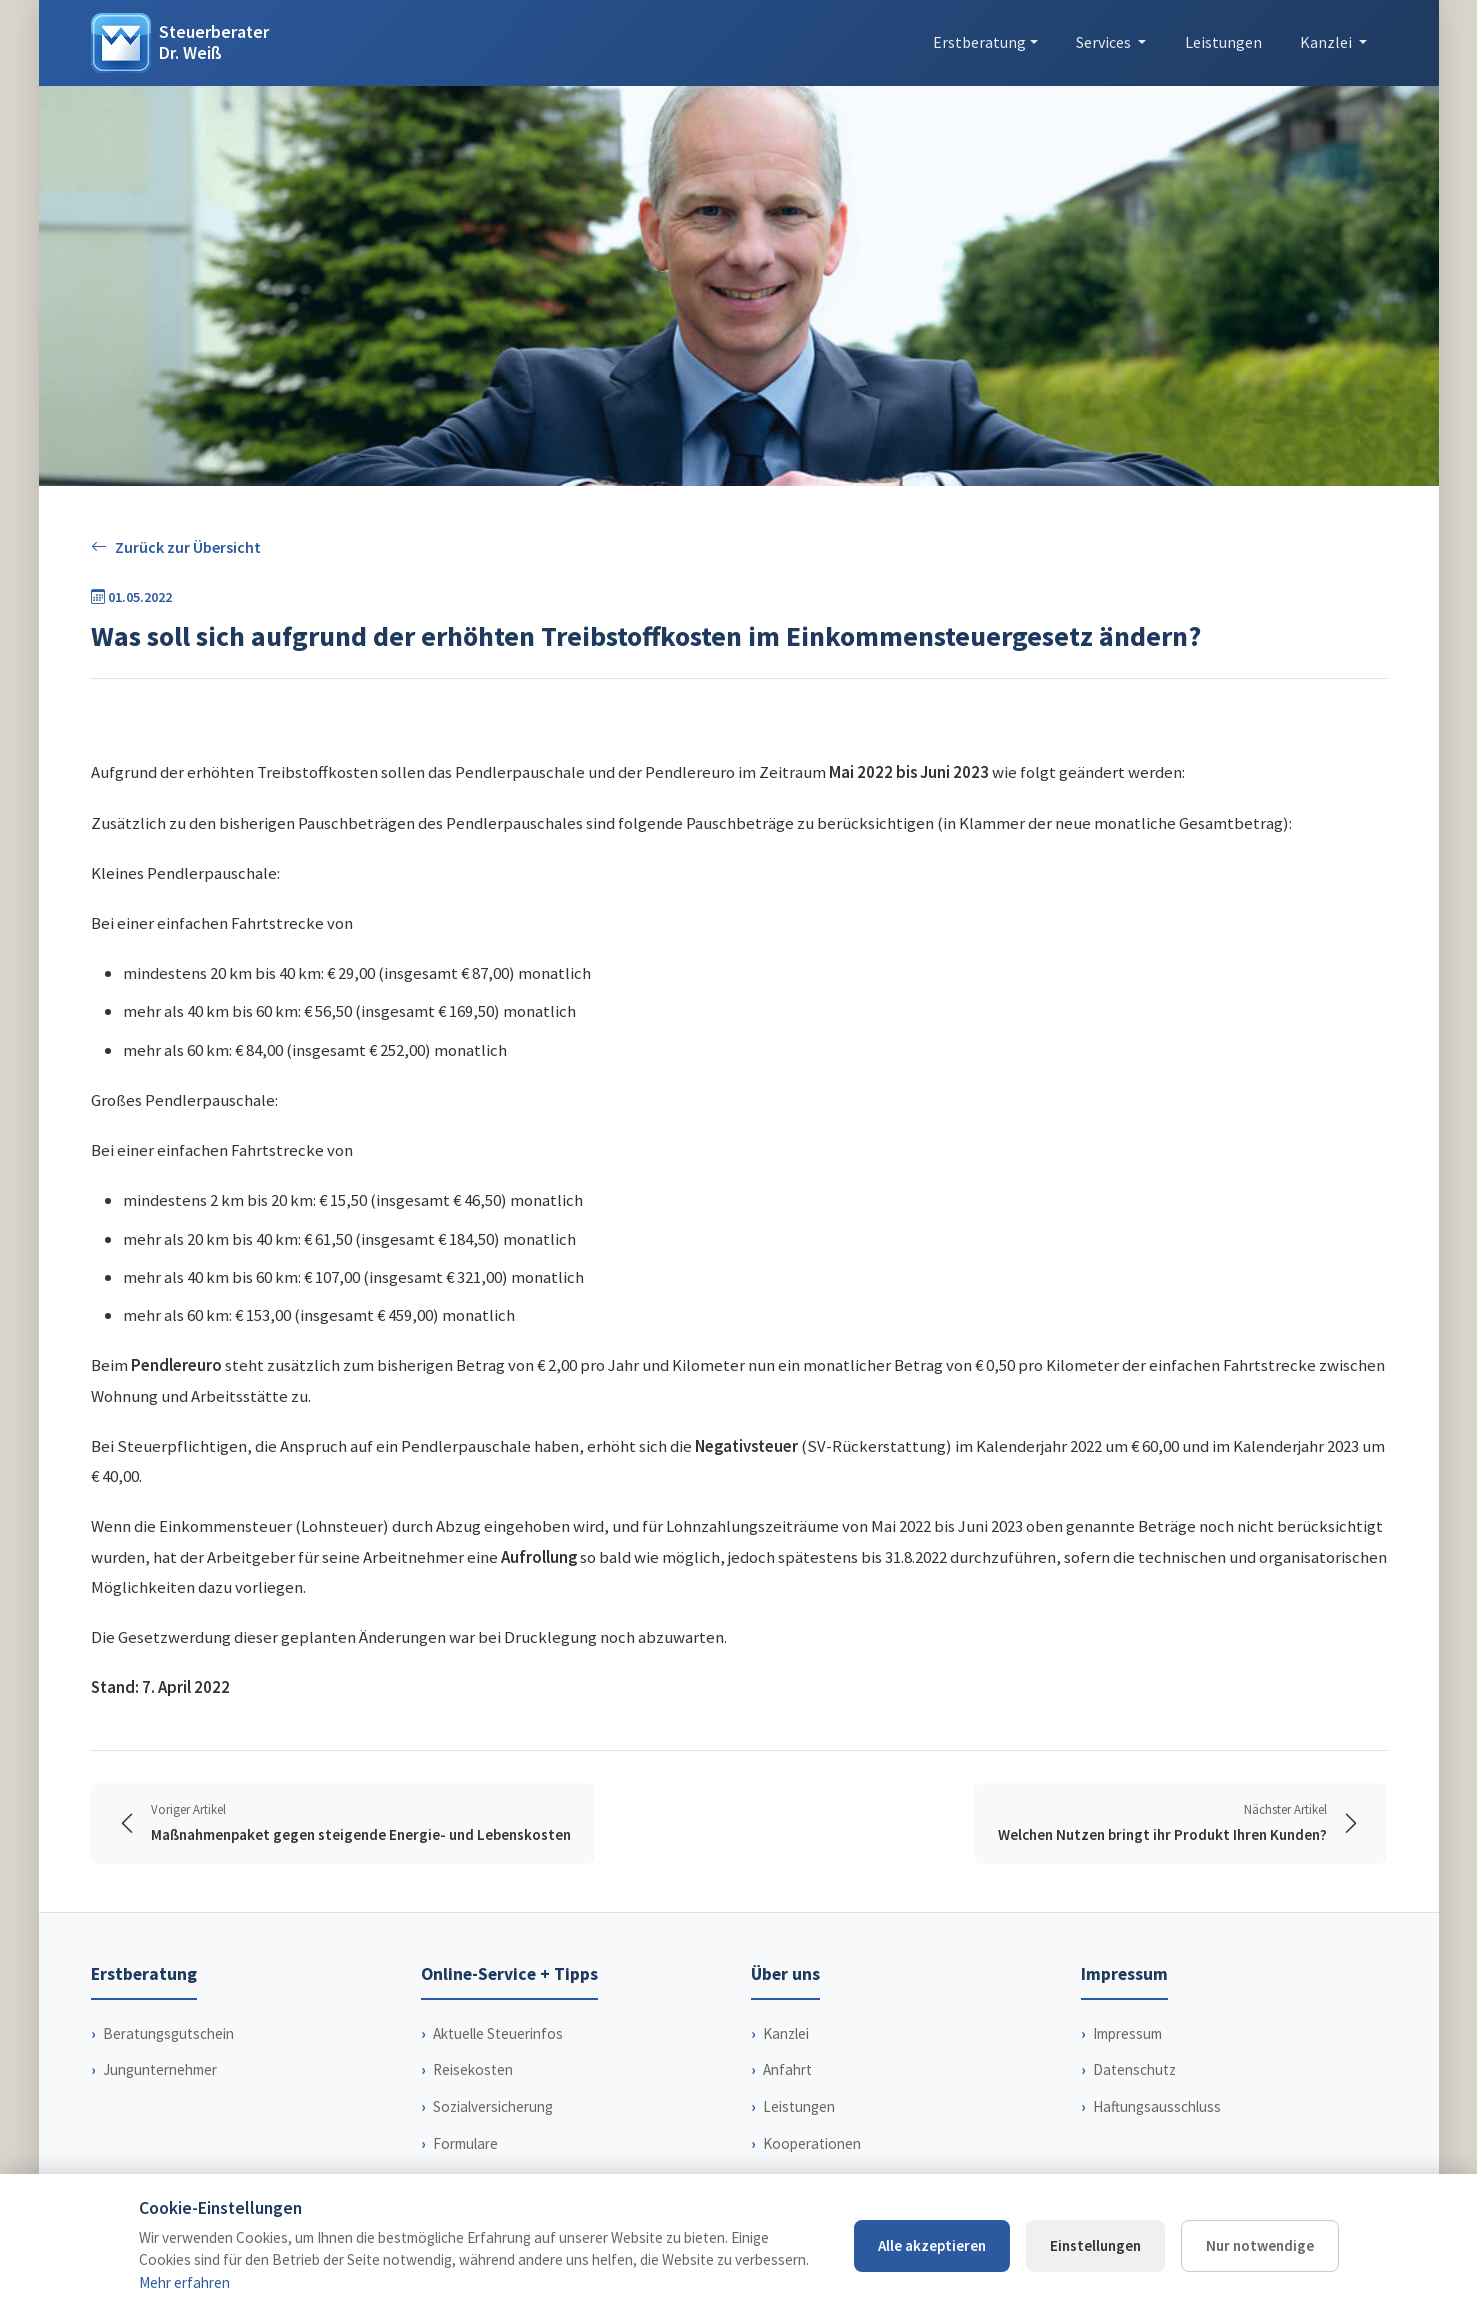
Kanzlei (786, 2033)
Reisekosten (473, 2069)
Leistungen (1223, 42)
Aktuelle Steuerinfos (498, 2033)
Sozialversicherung (493, 2106)
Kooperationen (812, 2143)
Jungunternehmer (160, 2069)
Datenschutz (1134, 2069)
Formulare (465, 2143)
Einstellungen (1095, 2245)
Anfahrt (787, 2069)
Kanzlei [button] (1327, 42)
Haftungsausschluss (1157, 2106)
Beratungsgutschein (168, 2033)
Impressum (1127, 2033)
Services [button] (1105, 42)
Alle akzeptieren (932, 2245)
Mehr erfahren (184, 2282)
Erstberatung (979, 42)
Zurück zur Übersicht (176, 547)
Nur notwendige (1260, 2245)
